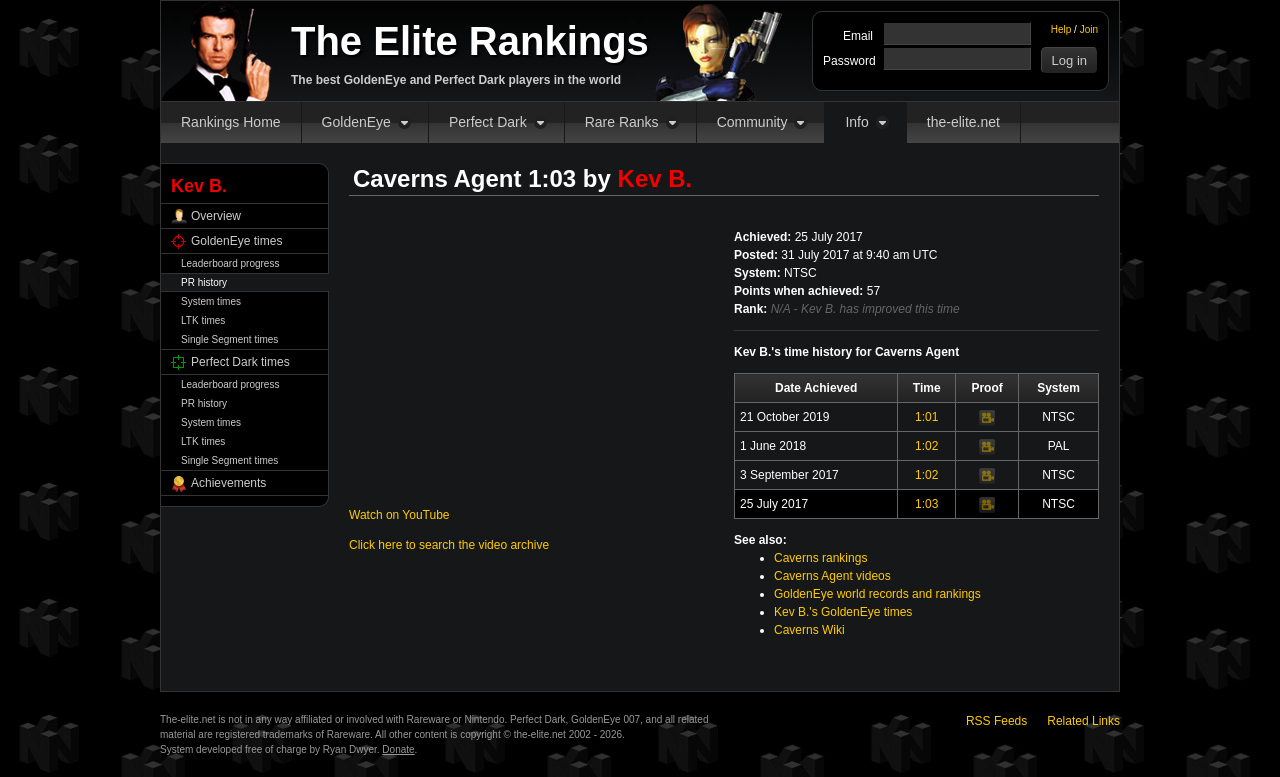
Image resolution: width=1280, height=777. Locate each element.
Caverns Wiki (809, 630)
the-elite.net (963, 122)
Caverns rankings (820, 558)
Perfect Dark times (240, 362)
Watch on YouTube (399, 515)
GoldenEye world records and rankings (877, 594)
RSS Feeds (996, 721)
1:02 (926, 446)
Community (752, 122)
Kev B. (655, 178)
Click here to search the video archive (449, 545)
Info (856, 122)
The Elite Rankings (470, 41)
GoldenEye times (236, 241)
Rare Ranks (622, 122)
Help (1061, 29)
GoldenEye (356, 122)
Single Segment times (229, 339)
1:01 (926, 417)
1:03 (926, 504)
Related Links (1083, 721)
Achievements (228, 483)
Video (987, 418)
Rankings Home (231, 122)
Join (1089, 29)
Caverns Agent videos (832, 576)
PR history (204, 282)
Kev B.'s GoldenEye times (843, 612)
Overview (216, 216)
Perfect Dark (488, 122)
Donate (398, 749)
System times (211, 301)
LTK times (203, 320)
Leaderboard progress (230, 263)
